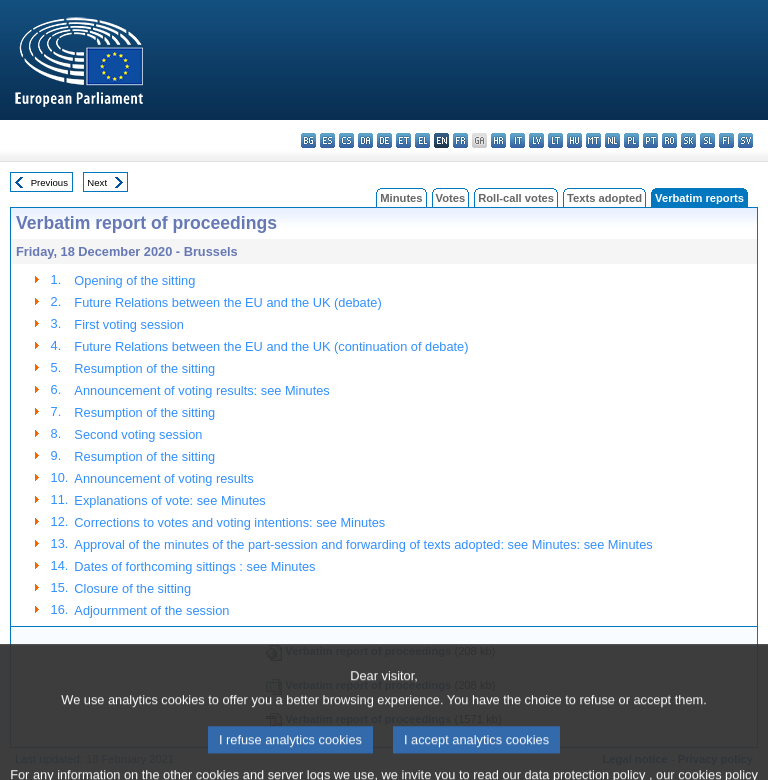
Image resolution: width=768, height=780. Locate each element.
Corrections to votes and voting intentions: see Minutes (229, 522)
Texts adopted (604, 198)
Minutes (401, 198)
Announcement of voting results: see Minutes (201, 390)
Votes (451, 198)
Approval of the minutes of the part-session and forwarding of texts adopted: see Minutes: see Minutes (363, 544)
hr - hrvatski (498, 140)
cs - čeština (346, 140)
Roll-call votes (516, 198)
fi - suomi (726, 140)
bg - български (308, 140)
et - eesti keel (403, 140)
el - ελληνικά (422, 140)
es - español (327, 140)
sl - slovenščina (707, 140)
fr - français (460, 140)
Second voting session (138, 434)
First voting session (129, 324)
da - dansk (365, 140)
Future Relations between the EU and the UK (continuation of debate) (271, 346)
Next (97, 182)
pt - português (650, 140)
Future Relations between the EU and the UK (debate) (227, 302)
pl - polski (631, 140)
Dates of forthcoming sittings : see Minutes (194, 566)
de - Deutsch (384, 140)
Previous (49, 182)
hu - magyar (574, 140)
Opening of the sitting (134, 280)
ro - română (669, 140)
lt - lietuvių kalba (555, 140)
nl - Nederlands (612, 140)
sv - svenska (745, 140)
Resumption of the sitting (144, 368)
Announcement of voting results (163, 478)
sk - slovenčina (688, 140)
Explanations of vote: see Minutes (169, 500)
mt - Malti (593, 140)
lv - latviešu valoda (536, 140)
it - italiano (517, 140)
